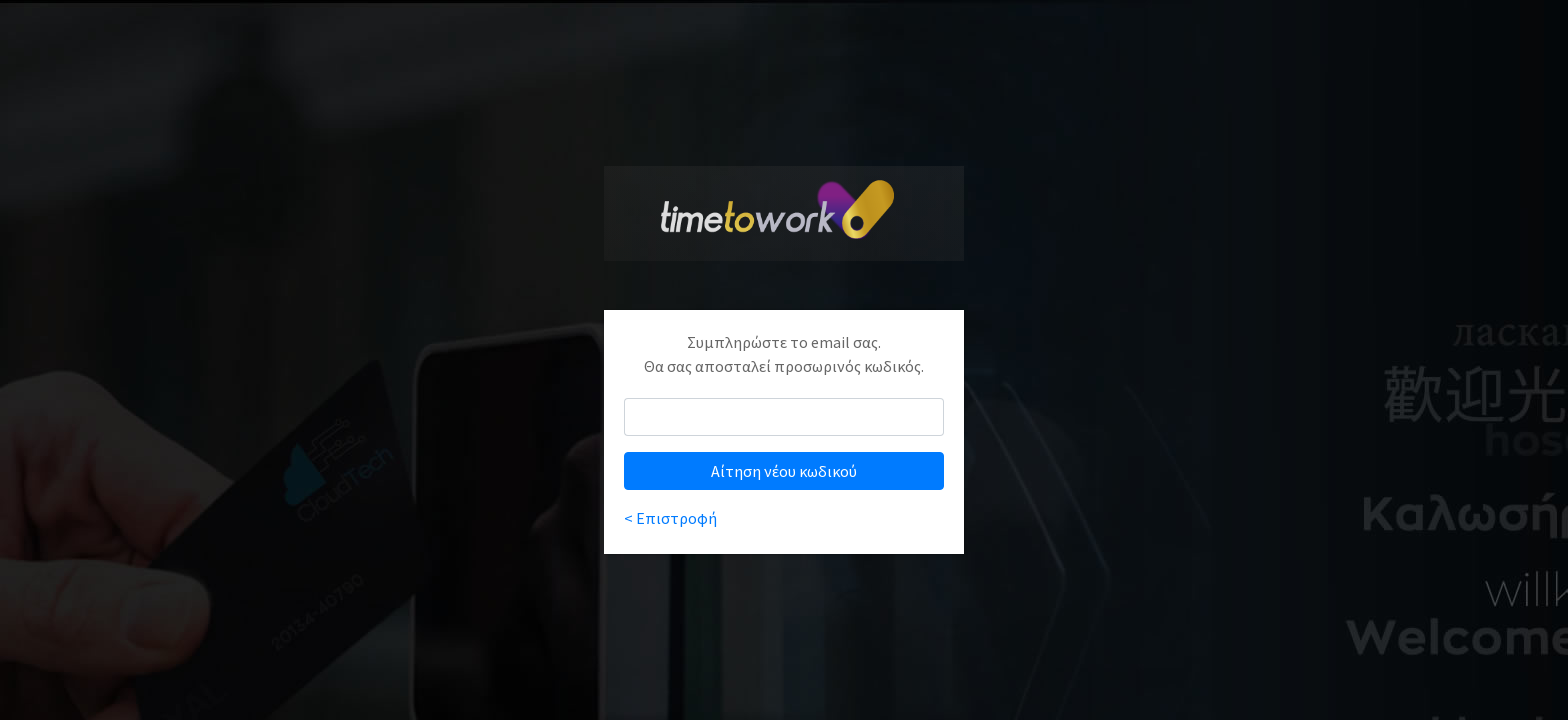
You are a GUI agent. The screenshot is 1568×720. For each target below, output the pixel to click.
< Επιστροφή (670, 518)
